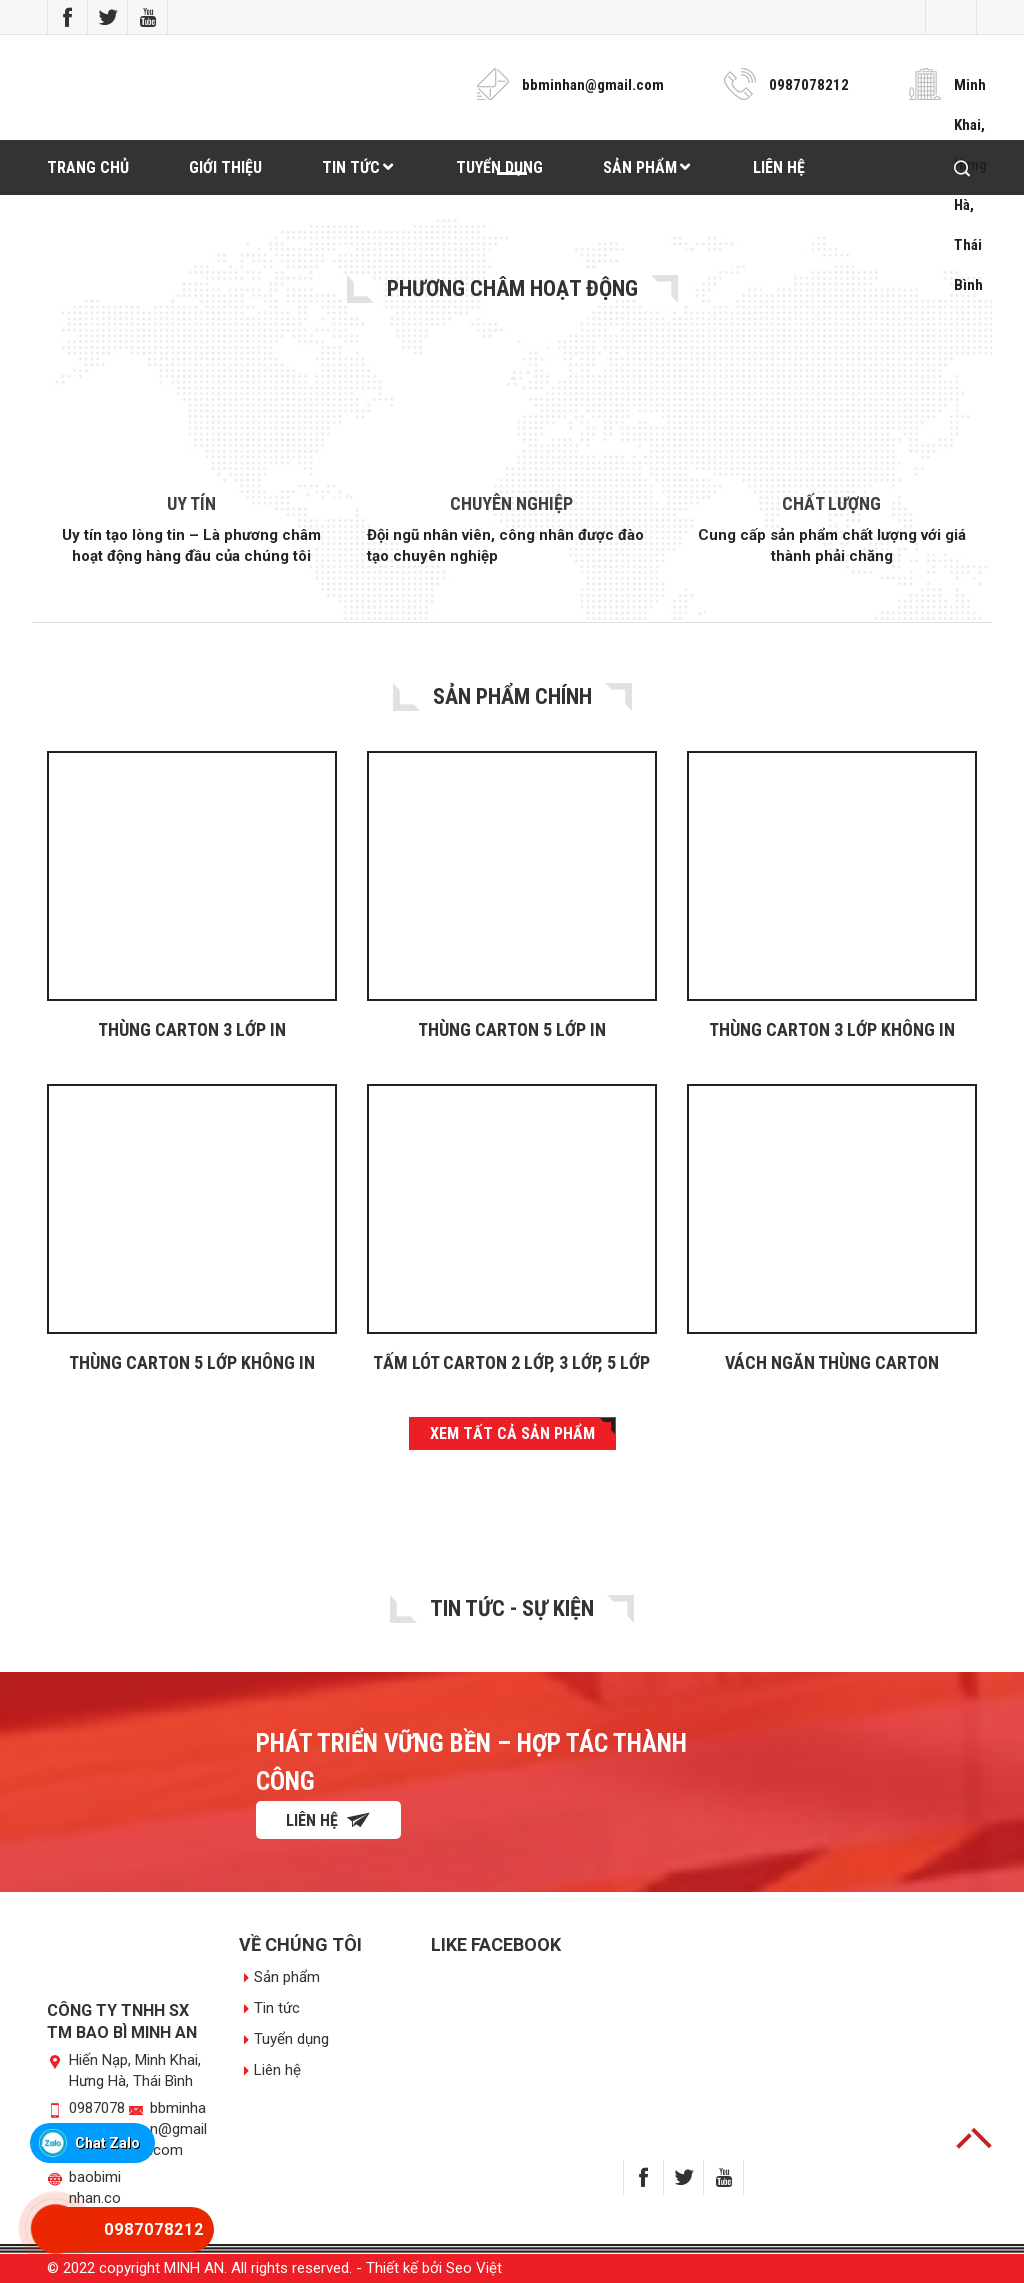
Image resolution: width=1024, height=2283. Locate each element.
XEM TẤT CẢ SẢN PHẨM (512, 1433)
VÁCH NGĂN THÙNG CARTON (832, 1362)
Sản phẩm (287, 1977)
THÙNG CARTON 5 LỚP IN (512, 1029)
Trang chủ (88, 167)
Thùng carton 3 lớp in (192, 1029)
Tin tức (277, 2008)
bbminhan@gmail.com (593, 85)
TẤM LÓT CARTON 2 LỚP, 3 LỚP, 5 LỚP (511, 1362)
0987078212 (809, 85)
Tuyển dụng (291, 2039)
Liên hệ (328, 1820)
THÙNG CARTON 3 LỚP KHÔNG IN (832, 1029)
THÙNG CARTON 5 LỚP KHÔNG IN (192, 1362)
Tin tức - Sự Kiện (512, 1608)
